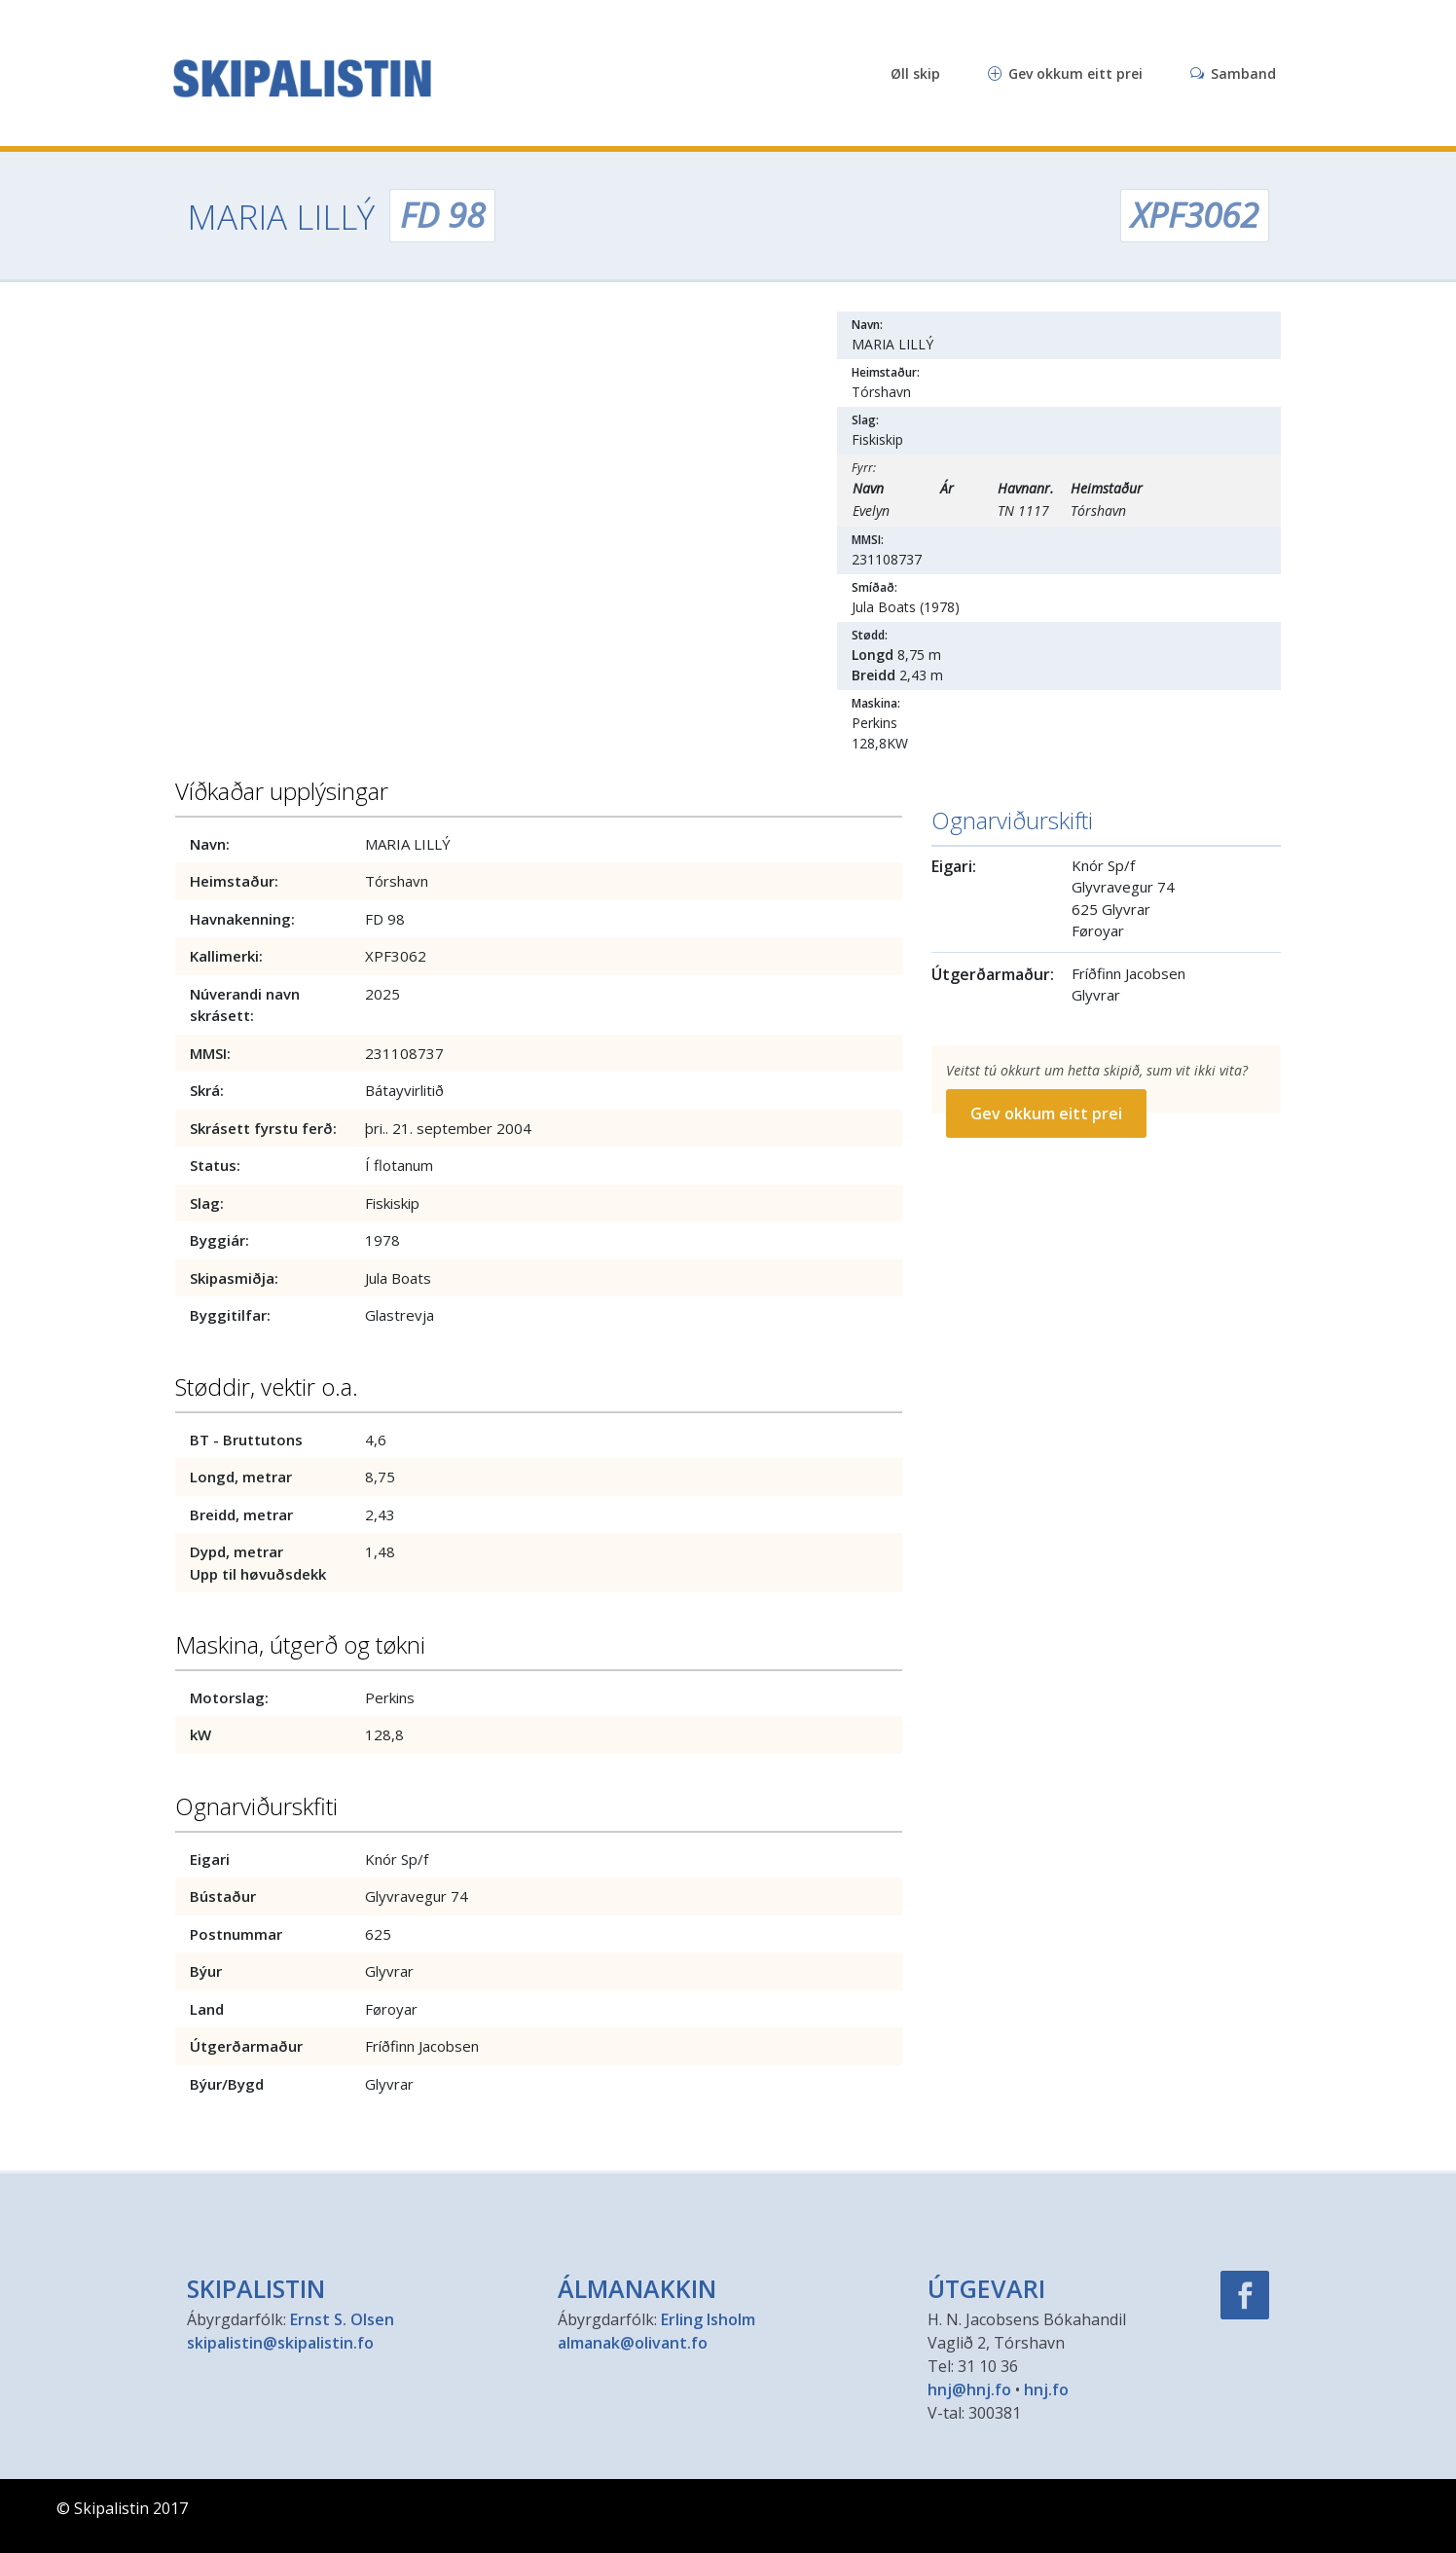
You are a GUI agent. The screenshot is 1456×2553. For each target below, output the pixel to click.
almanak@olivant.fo (633, 2342)
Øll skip (915, 73)
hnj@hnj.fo (969, 2389)
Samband (1233, 73)
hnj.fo (1046, 2389)
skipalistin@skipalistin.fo (280, 2342)
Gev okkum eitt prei (1065, 73)
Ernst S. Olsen (342, 2319)
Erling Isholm (708, 2319)
